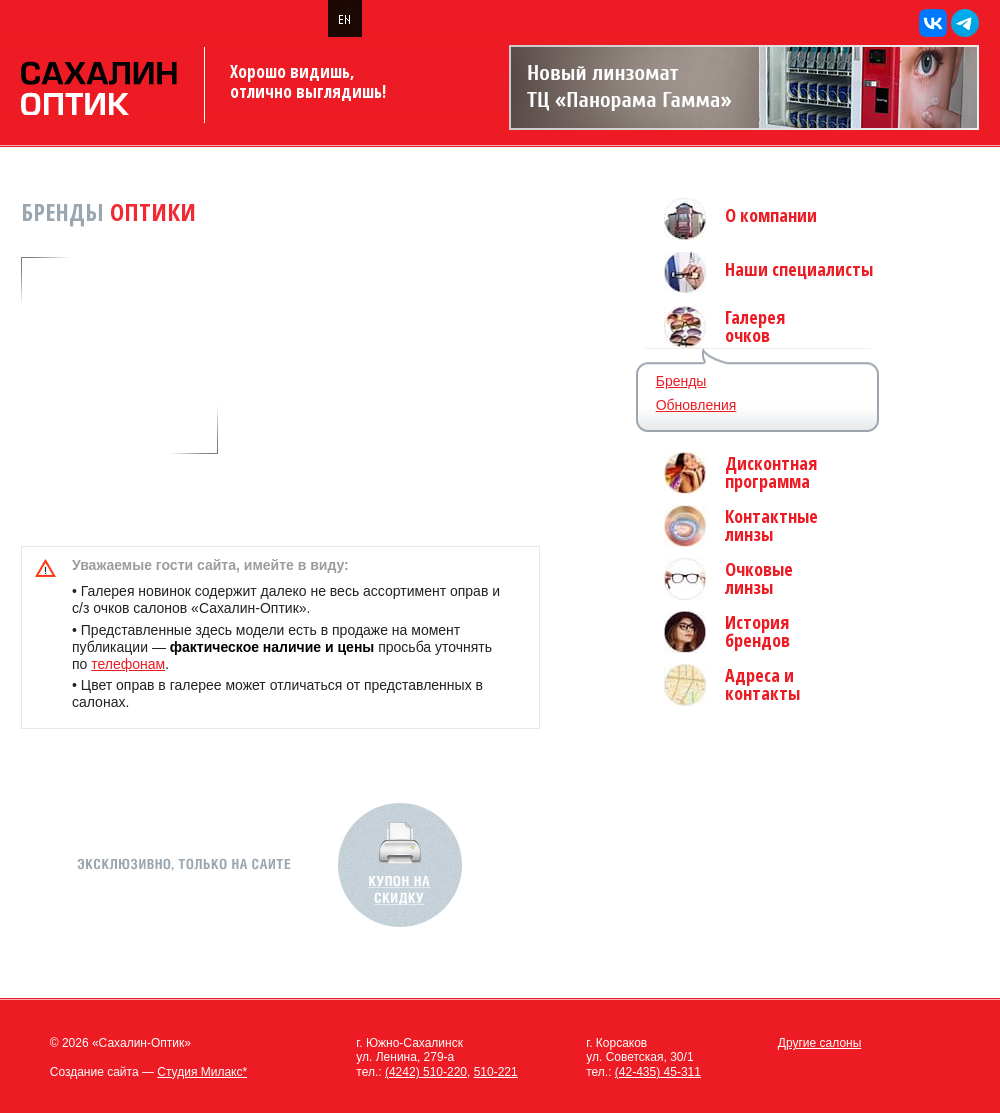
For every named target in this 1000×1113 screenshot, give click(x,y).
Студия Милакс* (202, 1072)
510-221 (496, 1072)
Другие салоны (820, 1043)
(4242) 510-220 (426, 1072)
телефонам (128, 664)
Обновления (696, 405)
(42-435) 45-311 (658, 1072)
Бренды (681, 381)
